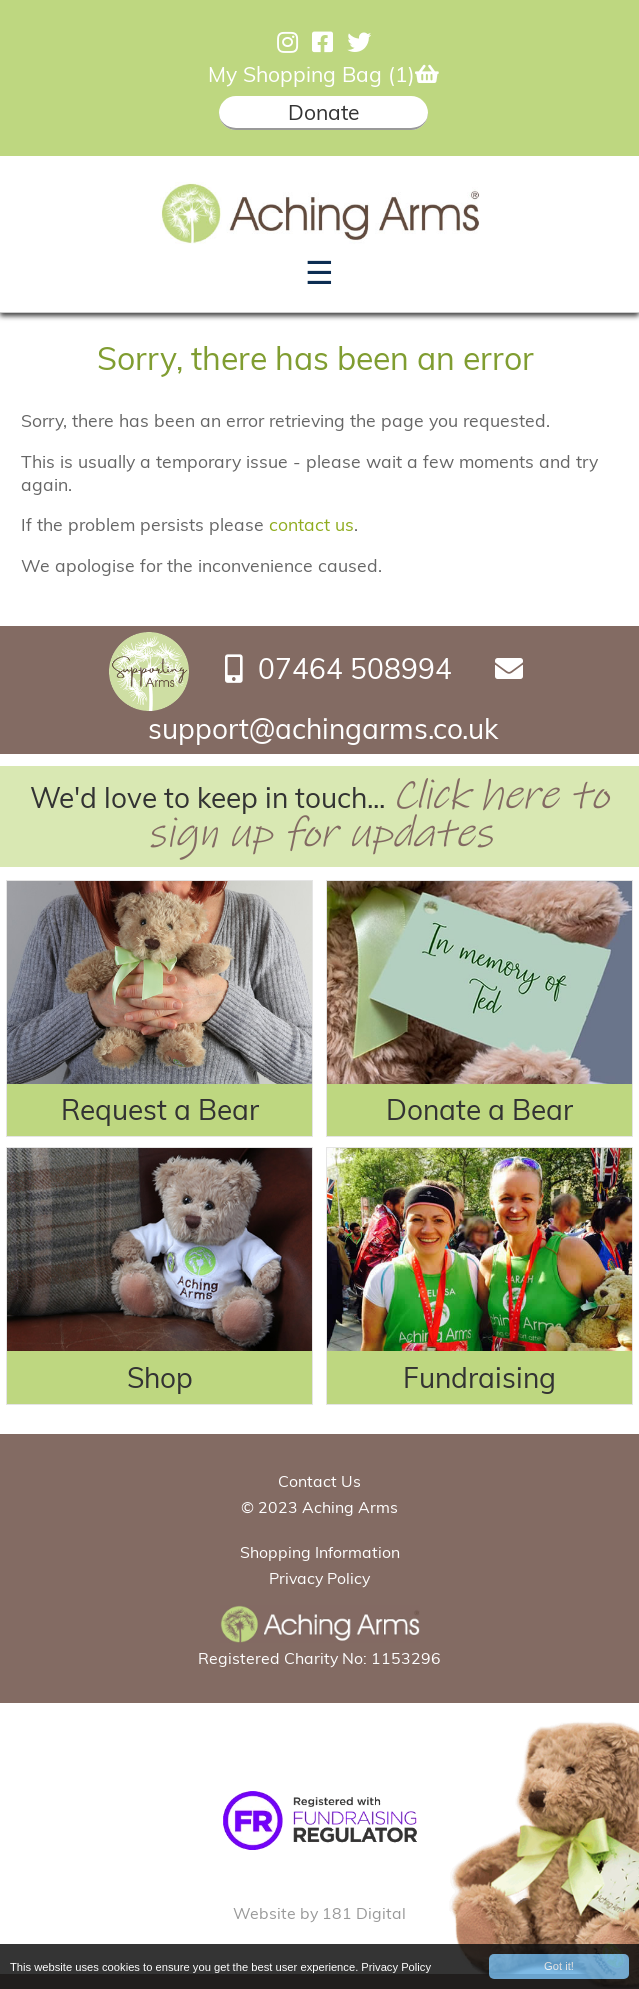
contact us (311, 524)
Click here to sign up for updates (378, 815)
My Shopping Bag (323, 74)
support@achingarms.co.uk (323, 728)
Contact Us (319, 1481)
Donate (323, 112)
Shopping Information (320, 1552)
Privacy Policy (396, 1968)
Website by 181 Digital (319, 1913)
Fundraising (479, 1377)
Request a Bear (160, 1109)
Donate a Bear (479, 1109)
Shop (160, 1377)
